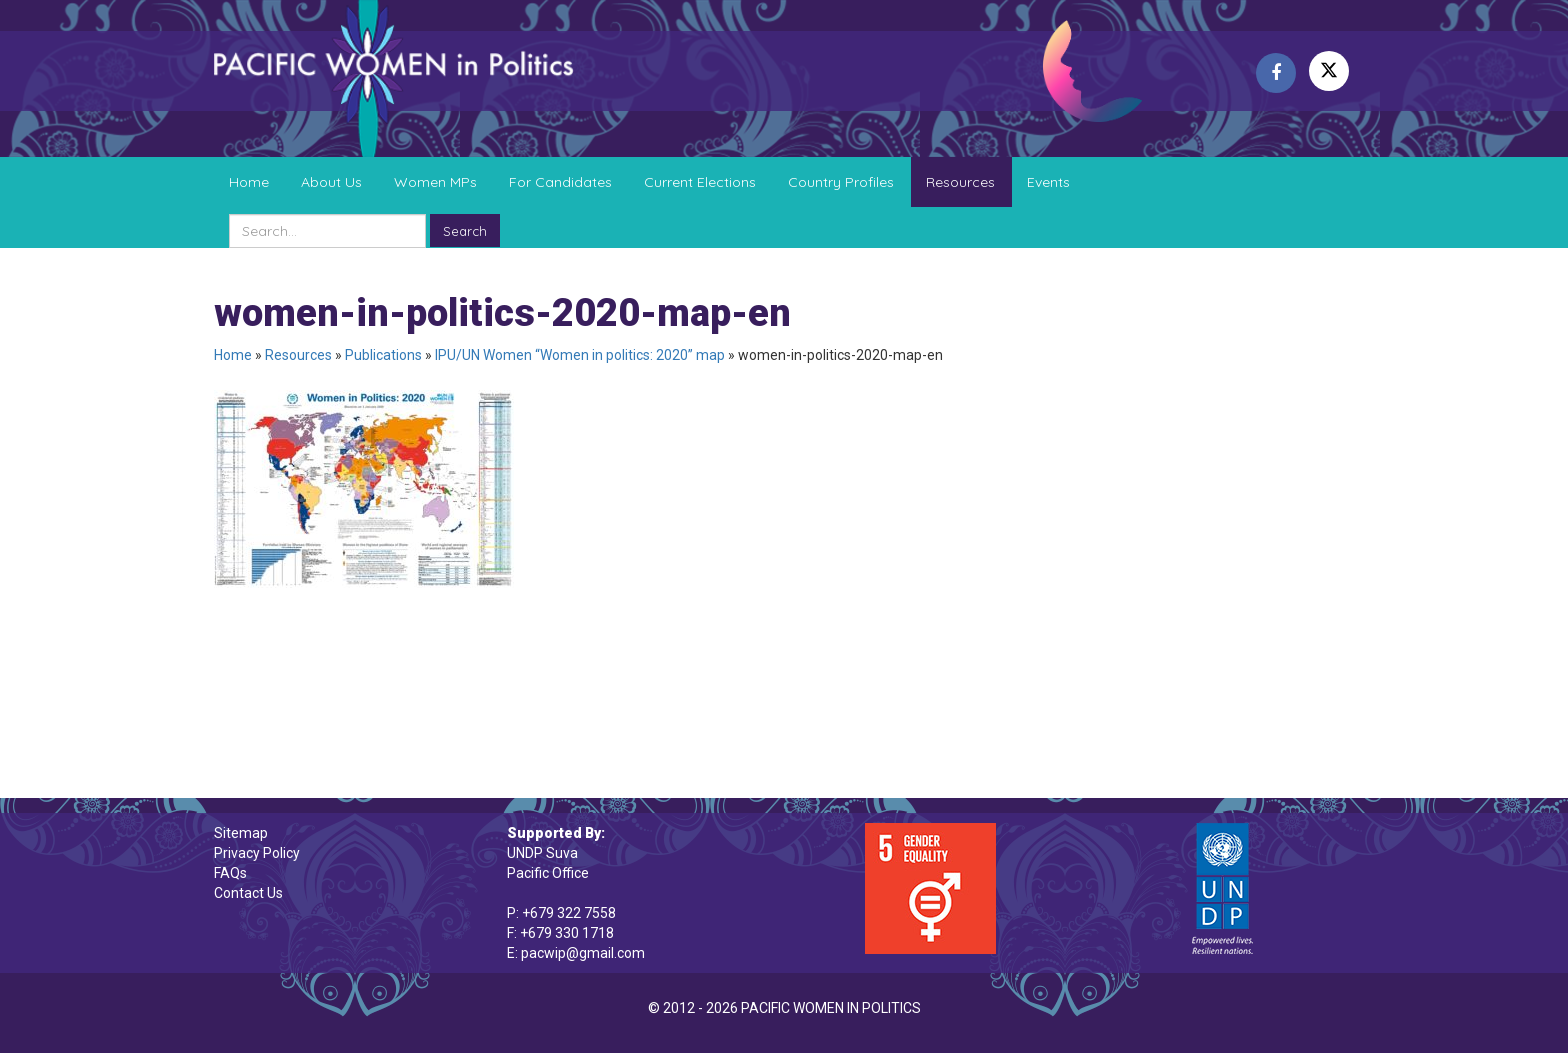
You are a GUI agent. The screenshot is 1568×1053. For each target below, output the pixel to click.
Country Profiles (841, 182)
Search (465, 231)
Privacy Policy (257, 853)
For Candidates (560, 182)
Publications (383, 355)
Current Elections (700, 182)
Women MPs (435, 182)
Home (249, 182)
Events (1048, 182)
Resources (960, 182)
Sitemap (241, 833)
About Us (331, 182)
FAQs (230, 873)
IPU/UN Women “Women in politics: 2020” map (580, 355)
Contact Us (248, 893)
